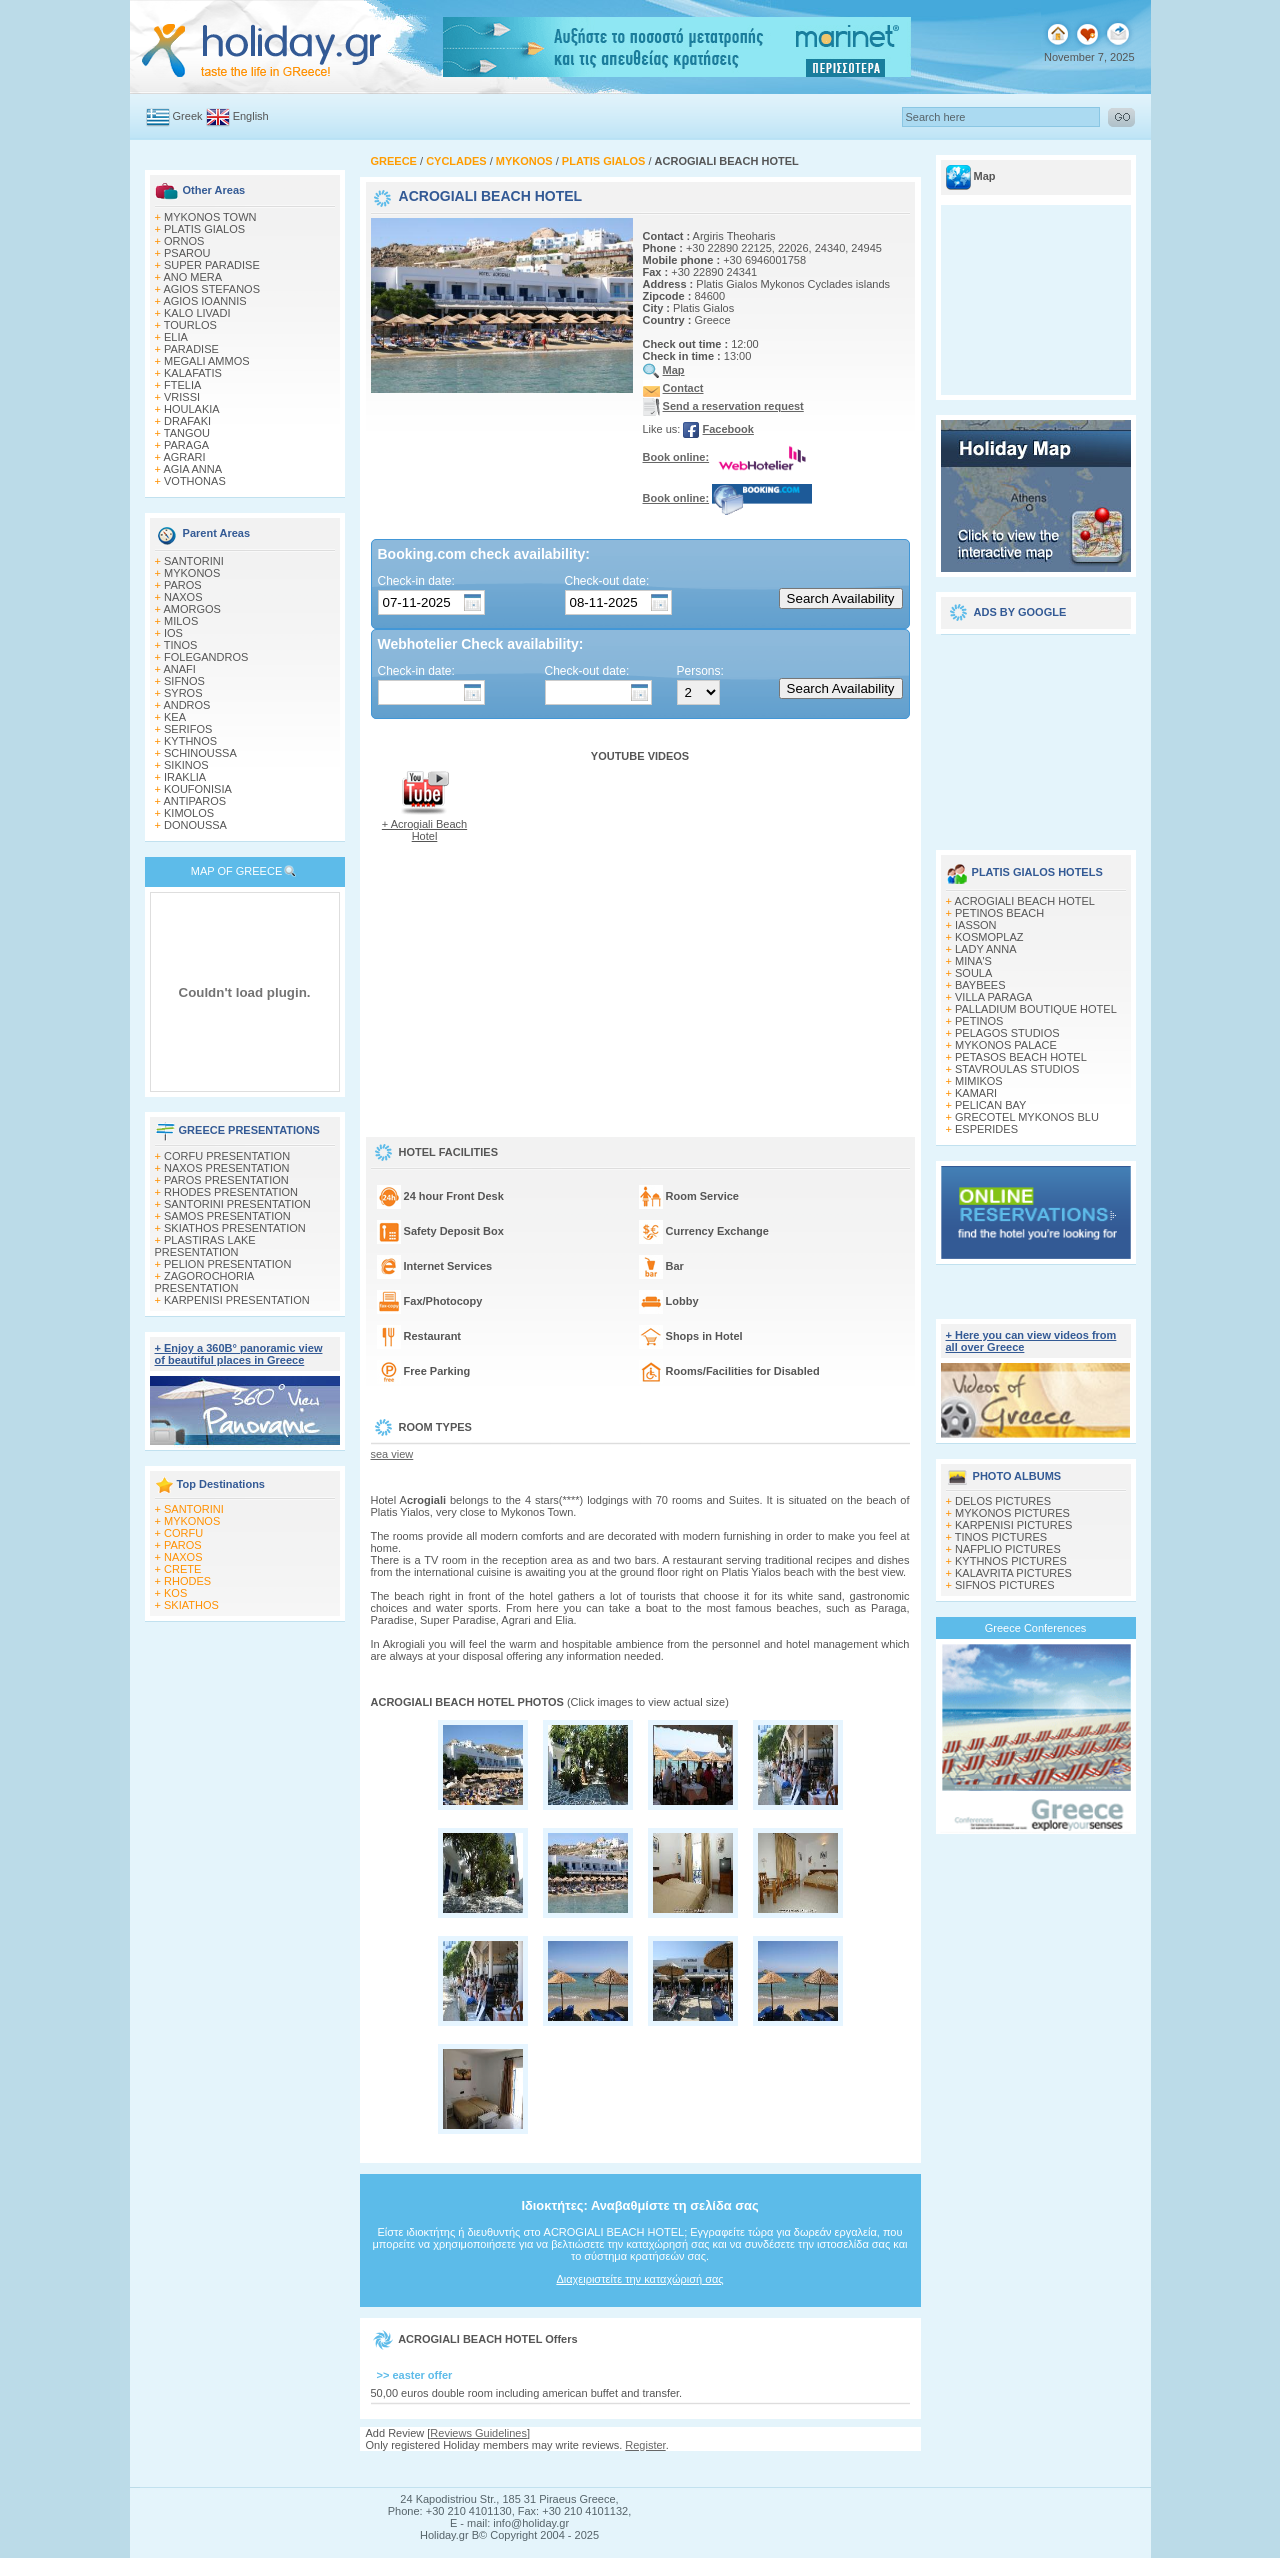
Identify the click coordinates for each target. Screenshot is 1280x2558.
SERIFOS (188, 729)
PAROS (183, 585)
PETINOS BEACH (999, 913)
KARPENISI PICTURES (1013, 1525)
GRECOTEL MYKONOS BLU (1027, 1117)
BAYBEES (980, 985)
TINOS (181, 645)
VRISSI (182, 397)
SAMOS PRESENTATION (227, 1216)
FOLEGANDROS (206, 657)
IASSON (976, 925)
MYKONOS (192, 573)
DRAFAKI (187, 421)
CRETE (182, 1569)
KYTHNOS (190, 741)
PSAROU (187, 253)
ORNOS (184, 241)
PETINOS (979, 1021)
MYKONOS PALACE (1006, 1045)
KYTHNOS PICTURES (1011, 1561)
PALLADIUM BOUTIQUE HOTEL (1036, 1009)
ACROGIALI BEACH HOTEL (1024, 901)
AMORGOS (191, 609)
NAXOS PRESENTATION (227, 1168)
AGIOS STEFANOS (211, 289)
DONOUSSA (195, 825)
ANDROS (186, 705)
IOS (173, 633)
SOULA (973, 973)
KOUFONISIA (198, 789)
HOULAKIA (192, 409)
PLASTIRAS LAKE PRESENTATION (205, 1246)
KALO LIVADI (197, 313)
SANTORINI (194, 561)
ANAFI (179, 669)
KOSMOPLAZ (989, 937)
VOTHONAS (195, 481)
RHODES (187, 1581)
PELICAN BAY (990, 1105)
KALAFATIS (193, 373)
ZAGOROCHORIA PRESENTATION (204, 1282)
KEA (175, 717)
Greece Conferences (1036, 1628)
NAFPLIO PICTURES (1008, 1549)
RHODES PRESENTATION (231, 1192)
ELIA (176, 337)
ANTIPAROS (194, 801)
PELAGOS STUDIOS (1007, 1033)
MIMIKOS (979, 1081)
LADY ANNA (986, 949)
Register (645, 2445)
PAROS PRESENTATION (226, 1180)
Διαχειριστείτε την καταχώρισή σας (639, 2279)
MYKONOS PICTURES (1012, 1513)
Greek (188, 116)
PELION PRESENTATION (227, 1264)
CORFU (183, 1533)
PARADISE (191, 349)
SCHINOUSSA (200, 753)
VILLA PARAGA (993, 997)
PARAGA (186, 445)
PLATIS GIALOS (204, 229)
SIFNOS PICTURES (1005, 1585)
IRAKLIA (185, 777)
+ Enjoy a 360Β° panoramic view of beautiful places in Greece (239, 1354)
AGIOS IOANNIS (204, 301)
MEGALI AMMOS (207, 361)
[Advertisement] (1036, 735)
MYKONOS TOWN (210, 217)
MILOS (181, 621)
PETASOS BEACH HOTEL (1021, 1057)
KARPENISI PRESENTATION (237, 1300)
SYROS (183, 693)
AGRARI (184, 457)
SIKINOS (186, 765)
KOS (175, 1593)
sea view (392, 1454)
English (251, 116)
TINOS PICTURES (1001, 1537)
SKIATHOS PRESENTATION (235, 1228)
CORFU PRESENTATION (227, 1156)
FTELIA (182, 385)
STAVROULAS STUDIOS (1017, 1069)
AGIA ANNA (192, 469)
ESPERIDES (986, 1129)
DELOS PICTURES (1003, 1501)
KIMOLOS (189, 813)
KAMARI (976, 1093)
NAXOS (183, 597)
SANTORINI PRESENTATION (237, 1204)
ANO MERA (192, 277)
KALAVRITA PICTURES (1013, 1573)
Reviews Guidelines (478, 2433)
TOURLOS (190, 325)
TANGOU (187, 433)
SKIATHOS (191, 1605)
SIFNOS (184, 681)
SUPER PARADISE (212, 265)
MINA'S (973, 961)
